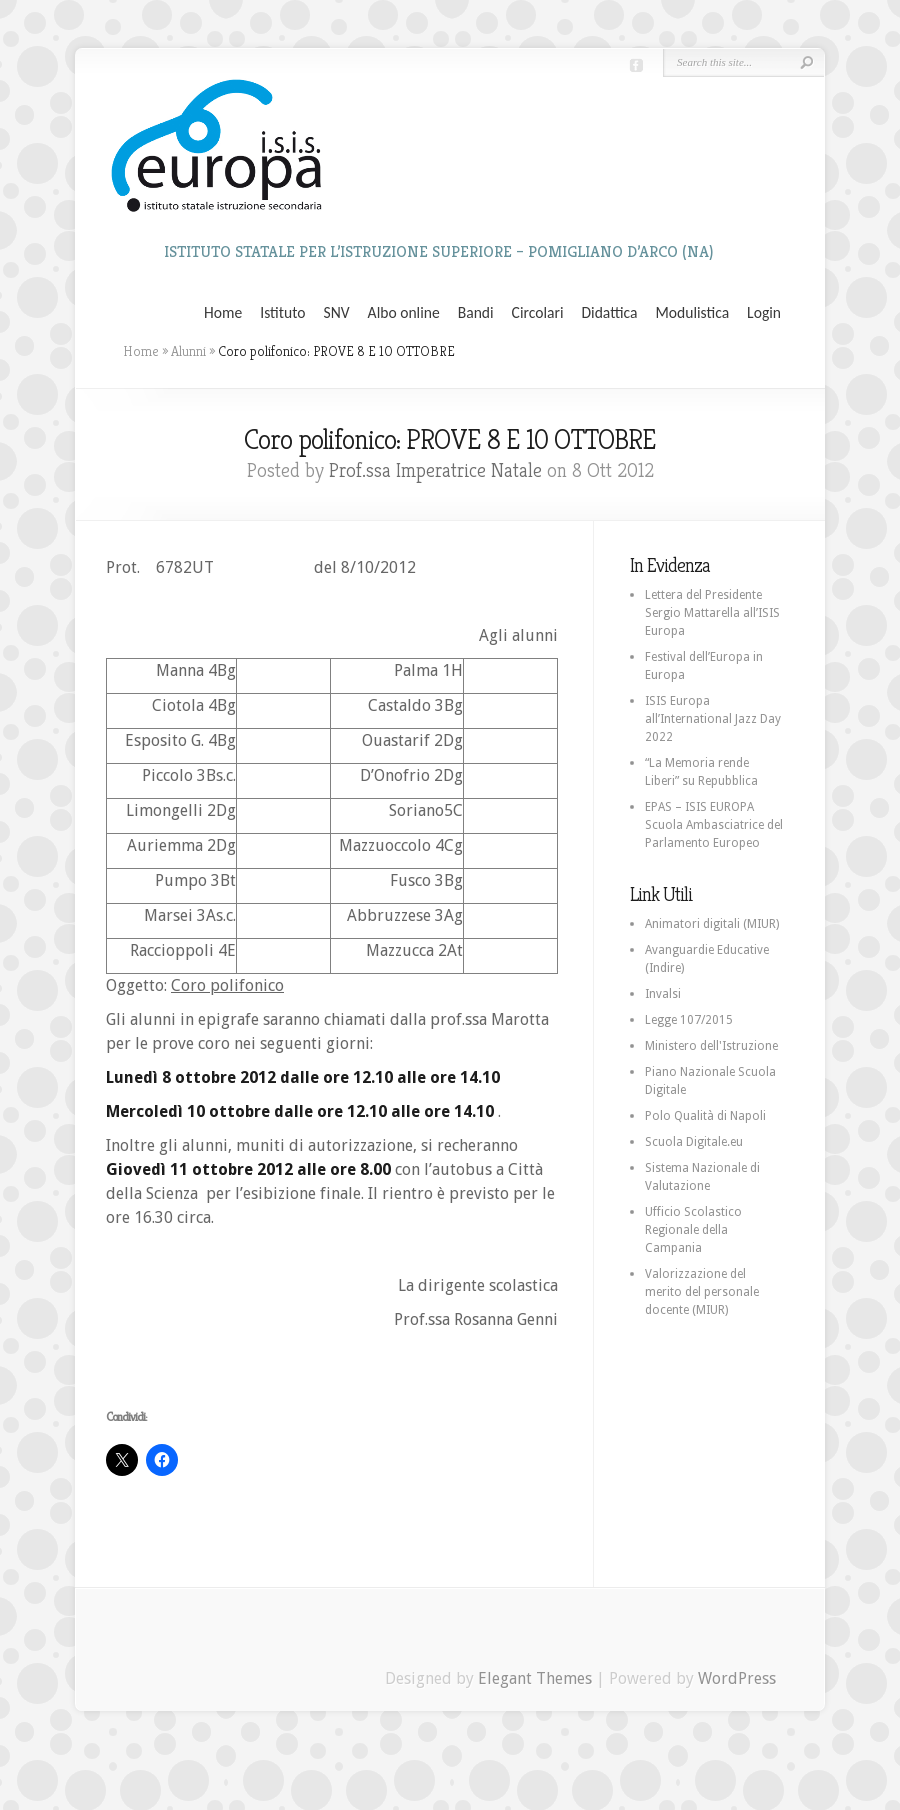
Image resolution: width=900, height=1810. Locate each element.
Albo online (404, 313)
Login (764, 313)
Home (223, 313)
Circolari (538, 313)
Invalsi (663, 994)
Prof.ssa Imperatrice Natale (435, 470)
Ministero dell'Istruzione (711, 1046)
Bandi (476, 313)
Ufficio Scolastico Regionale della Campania (693, 1230)
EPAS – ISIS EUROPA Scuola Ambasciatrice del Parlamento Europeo (714, 825)
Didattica (609, 313)
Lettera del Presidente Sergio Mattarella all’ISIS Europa (712, 613)
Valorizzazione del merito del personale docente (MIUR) (702, 1292)
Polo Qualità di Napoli (705, 1116)
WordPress (737, 1678)
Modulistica (692, 313)
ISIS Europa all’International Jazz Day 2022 (713, 719)
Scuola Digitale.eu (694, 1142)
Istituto (282, 313)
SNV (337, 313)
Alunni (188, 351)
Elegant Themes (535, 1678)
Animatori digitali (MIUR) (712, 924)
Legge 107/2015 (689, 1020)
